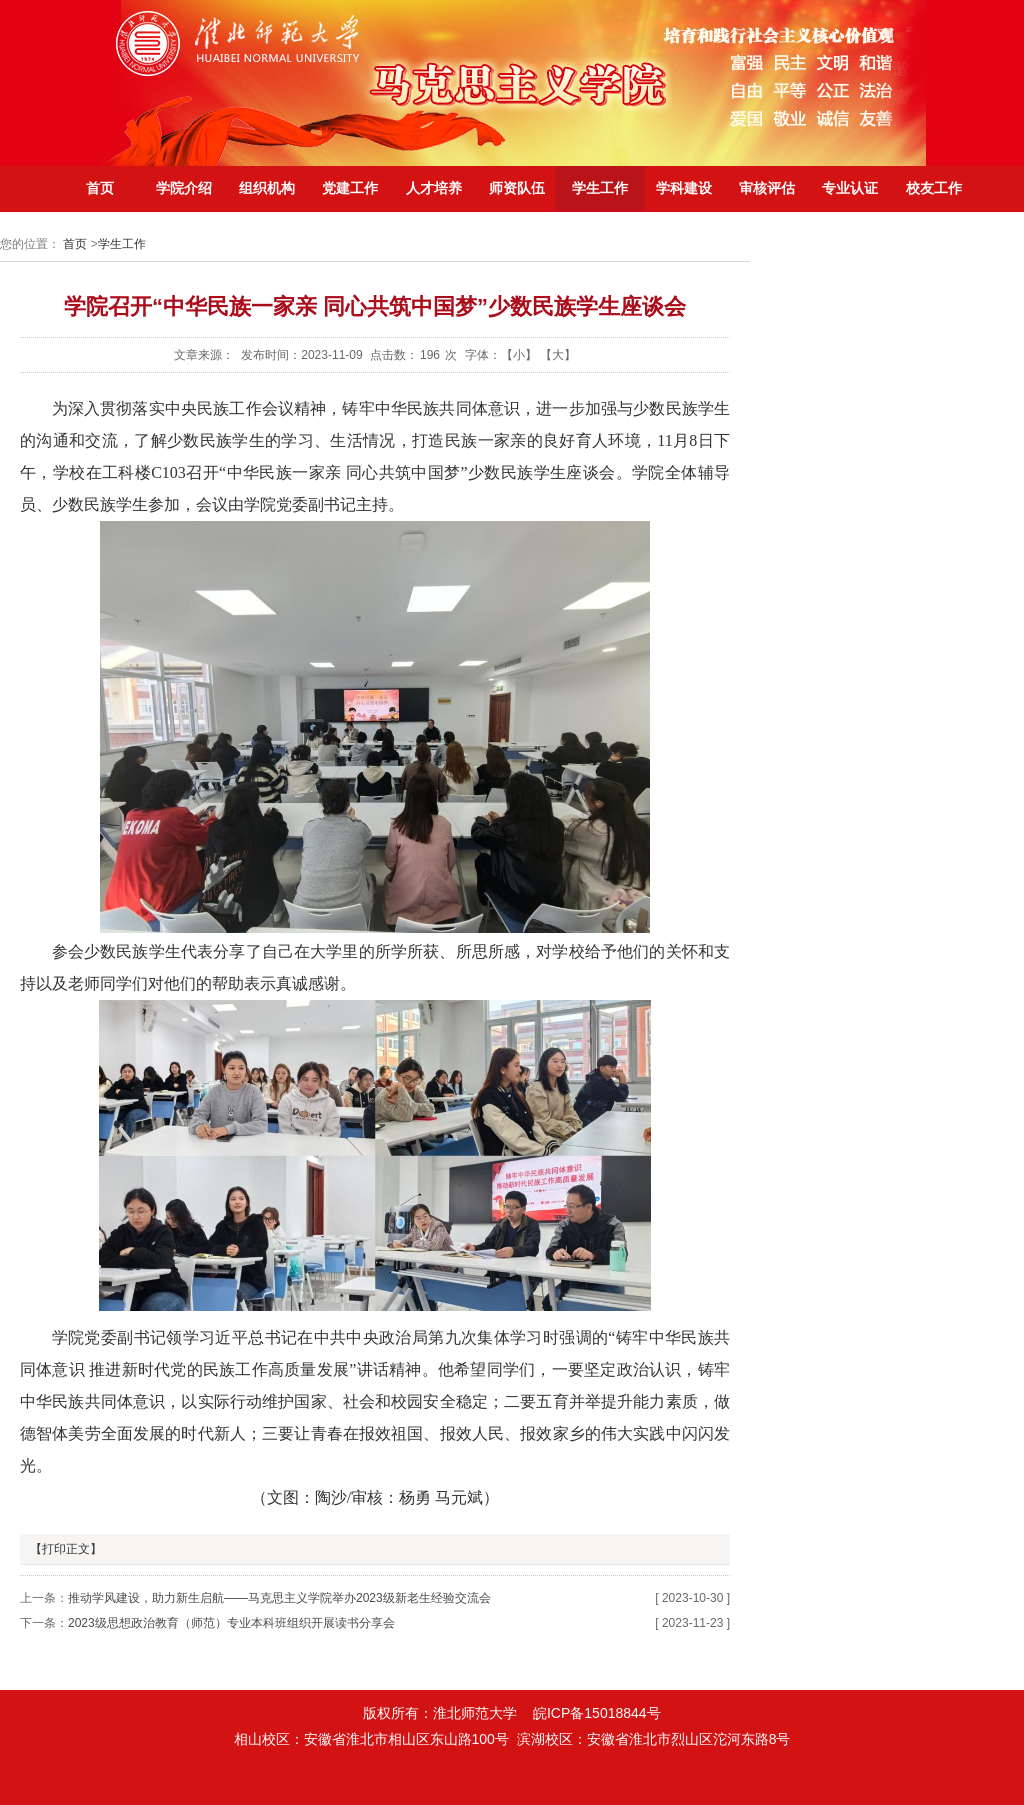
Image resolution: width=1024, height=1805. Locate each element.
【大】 (558, 355)
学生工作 (600, 188)
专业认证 (850, 188)
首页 (100, 188)
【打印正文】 (66, 1549)
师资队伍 (517, 188)
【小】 (519, 355)
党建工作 (350, 188)
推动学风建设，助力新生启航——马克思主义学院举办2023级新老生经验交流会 (279, 1598)
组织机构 (267, 188)
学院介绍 (184, 188)
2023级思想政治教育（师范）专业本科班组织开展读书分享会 (231, 1623)
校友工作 (934, 188)
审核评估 (767, 188)
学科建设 (684, 188)
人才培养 (434, 188)
